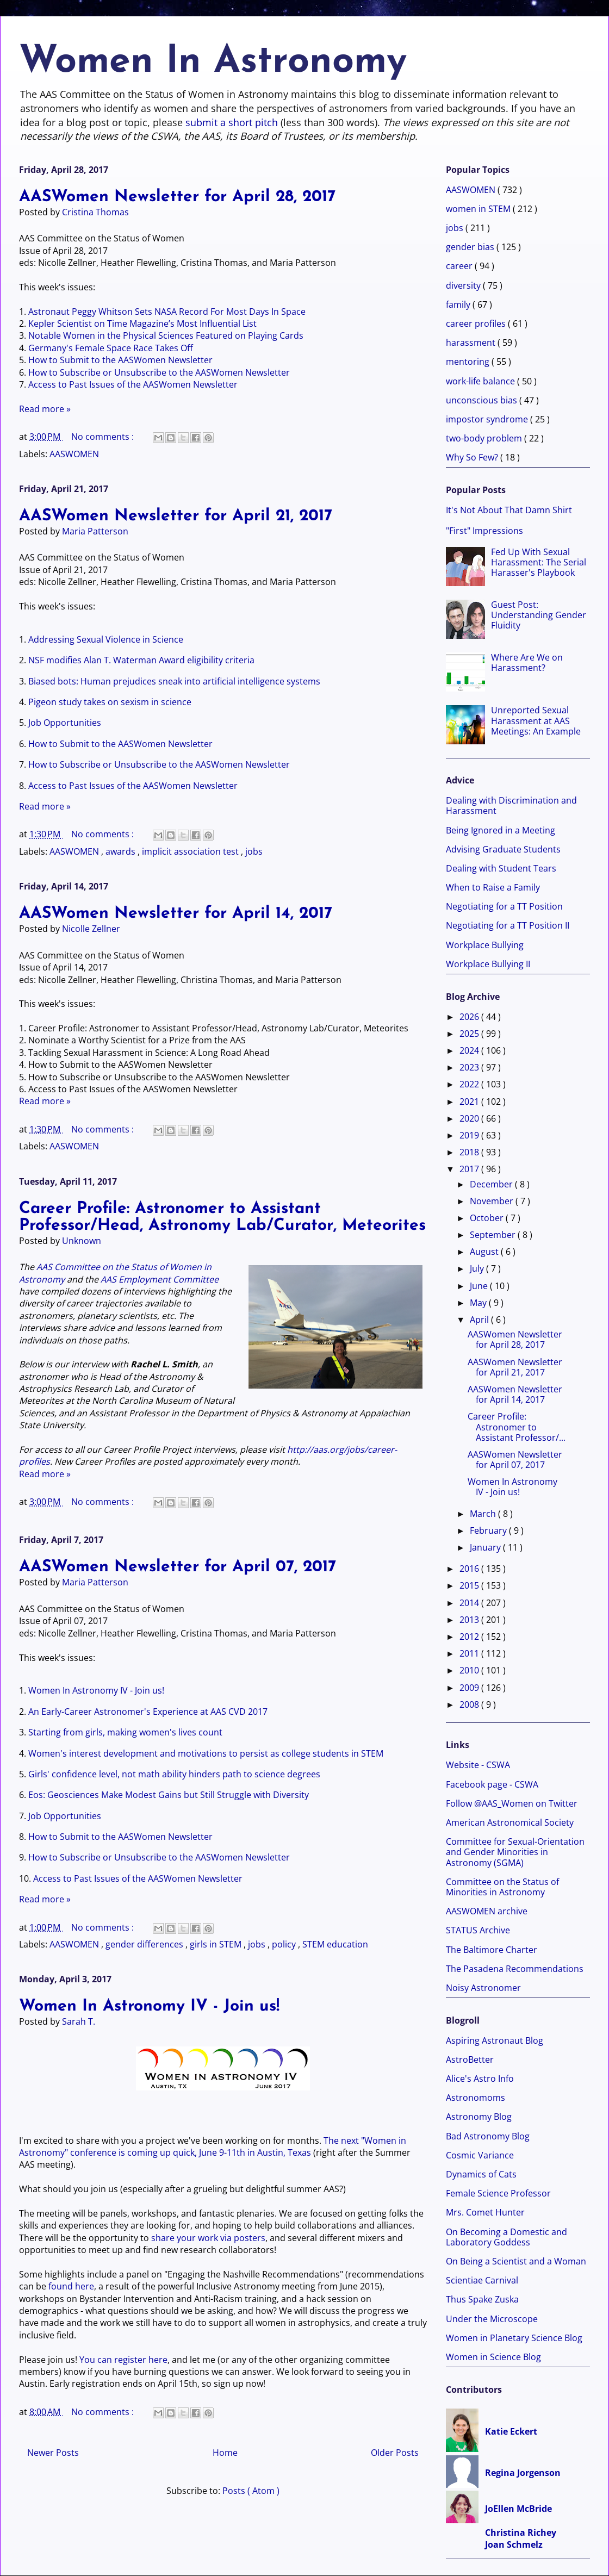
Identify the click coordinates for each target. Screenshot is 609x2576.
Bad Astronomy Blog (488, 2136)
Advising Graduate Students (503, 849)
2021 (470, 1101)
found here (71, 2286)
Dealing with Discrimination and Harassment (511, 805)
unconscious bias (482, 400)
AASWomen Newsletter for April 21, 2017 (175, 516)
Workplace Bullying (485, 945)
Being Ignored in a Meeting (500, 830)
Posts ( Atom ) (250, 2491)
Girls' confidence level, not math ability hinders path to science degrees (174, 1774)
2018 (470, 1152)
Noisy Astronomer (483, 1988)
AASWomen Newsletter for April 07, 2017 (177, 1567)
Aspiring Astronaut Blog (494, 2040)
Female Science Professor (498, 2193)
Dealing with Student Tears (501, 868)
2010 (470, 1670)
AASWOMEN (74, 454)
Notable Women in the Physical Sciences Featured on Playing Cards (165, 335)
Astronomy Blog (479, 2117)
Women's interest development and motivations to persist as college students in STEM (205, 1753)
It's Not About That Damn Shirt (509, 510)
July (478, 1268)
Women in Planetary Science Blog (514, 2338)
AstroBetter (470, 2059)
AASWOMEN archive (486, 1911)
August (485, 1252)
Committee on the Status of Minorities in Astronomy (502, 1887)
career (460, 266)
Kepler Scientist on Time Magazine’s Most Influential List (142, 323)
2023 (470, 1067)
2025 (470, 1034)
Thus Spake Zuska (482, 2299)
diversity (464, 285)
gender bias (471, 247)
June (480, 1286)
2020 (470, 1118)
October (488, 1218)
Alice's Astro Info (480, 2079)
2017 (470, 1169)
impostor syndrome (488, 419)
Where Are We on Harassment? (527, 662)
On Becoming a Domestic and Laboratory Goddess (506, 2237)
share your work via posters (208, 2238)
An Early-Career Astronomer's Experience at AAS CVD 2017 (148, 1712)
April (480, 1320)
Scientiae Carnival (482, 2280)
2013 (470, 1620)
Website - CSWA (478, 1765)
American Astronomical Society (510, 1822)
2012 (470, 1636)
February (489, 1530)
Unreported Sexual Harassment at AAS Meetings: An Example (536, 720)
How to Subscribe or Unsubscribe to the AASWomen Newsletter (159, 372)
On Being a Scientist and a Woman (516, 2261)
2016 (470, 1569)
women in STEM (479, 209)
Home (225, 2453)
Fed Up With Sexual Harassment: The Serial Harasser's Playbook (538, 562)
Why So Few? (473, 457)
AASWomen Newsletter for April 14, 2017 (175, 913)
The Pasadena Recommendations (514, 1969)
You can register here (123, 2360)
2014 (470, 1603)
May (479, 1303)
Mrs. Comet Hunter (485, 2212)
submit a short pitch (231, 122)
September (494, 1235)
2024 (470, 1050)
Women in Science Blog (493, 2357)
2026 (470, 1017)
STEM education (335, 1944)
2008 (470, 1704)
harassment (472, 343)
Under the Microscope (492, 2319)
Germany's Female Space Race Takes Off (110, 348)
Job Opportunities (64, 723)
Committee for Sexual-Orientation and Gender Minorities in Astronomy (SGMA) (515, 1851)
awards (121, 851)
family (459, 304)
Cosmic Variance (480, 2155)
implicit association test (191, 851)
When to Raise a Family (493, 887)
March (484, 1514)
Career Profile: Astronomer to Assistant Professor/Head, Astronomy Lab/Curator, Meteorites (222, 1217)
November (492, 1201)
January (486, 1547)
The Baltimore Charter (491, 1950)
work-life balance (481, 381)
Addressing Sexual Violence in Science (105, 639)
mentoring (469, 362)
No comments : (103, 437)
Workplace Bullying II (488, 964)
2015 (470, 1585)
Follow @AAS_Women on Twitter (511, 1803)
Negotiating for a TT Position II (507, 925)
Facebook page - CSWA (492, 1784)
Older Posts (395, 2453)
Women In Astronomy (213, 62)
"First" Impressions (484, 531)
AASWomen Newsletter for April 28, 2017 (177, 197)
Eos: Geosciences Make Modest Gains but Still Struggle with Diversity (168, 1795)
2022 (470, 1084)
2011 (470, 1653)
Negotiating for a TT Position (504, 906)
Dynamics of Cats (481, 2174)
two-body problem (485, 438)
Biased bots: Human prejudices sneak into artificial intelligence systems (174, 681)
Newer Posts (53, 2453)
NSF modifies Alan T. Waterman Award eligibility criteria (141, 660)
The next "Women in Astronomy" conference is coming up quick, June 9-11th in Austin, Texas (212, 2146)
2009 (470, 1688)
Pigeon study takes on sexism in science (109, 702)
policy (285, 1944)
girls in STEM (217, 1944)
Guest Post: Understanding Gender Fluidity (538, 615)
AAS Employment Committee (160, 1279)
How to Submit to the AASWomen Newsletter (120, 360)
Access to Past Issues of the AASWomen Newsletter (133, 384)
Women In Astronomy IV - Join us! (96, 1690)
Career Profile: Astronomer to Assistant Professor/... (517, 1426)
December (492, 1184)
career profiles (477, 323)
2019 (470, 1135)
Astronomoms (475, 2098)
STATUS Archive (478, 1930)
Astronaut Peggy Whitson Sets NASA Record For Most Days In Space (167, 312)
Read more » (45, 409)
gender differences (145, 1944)
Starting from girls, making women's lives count (125, 1732)
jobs (254, 851)
